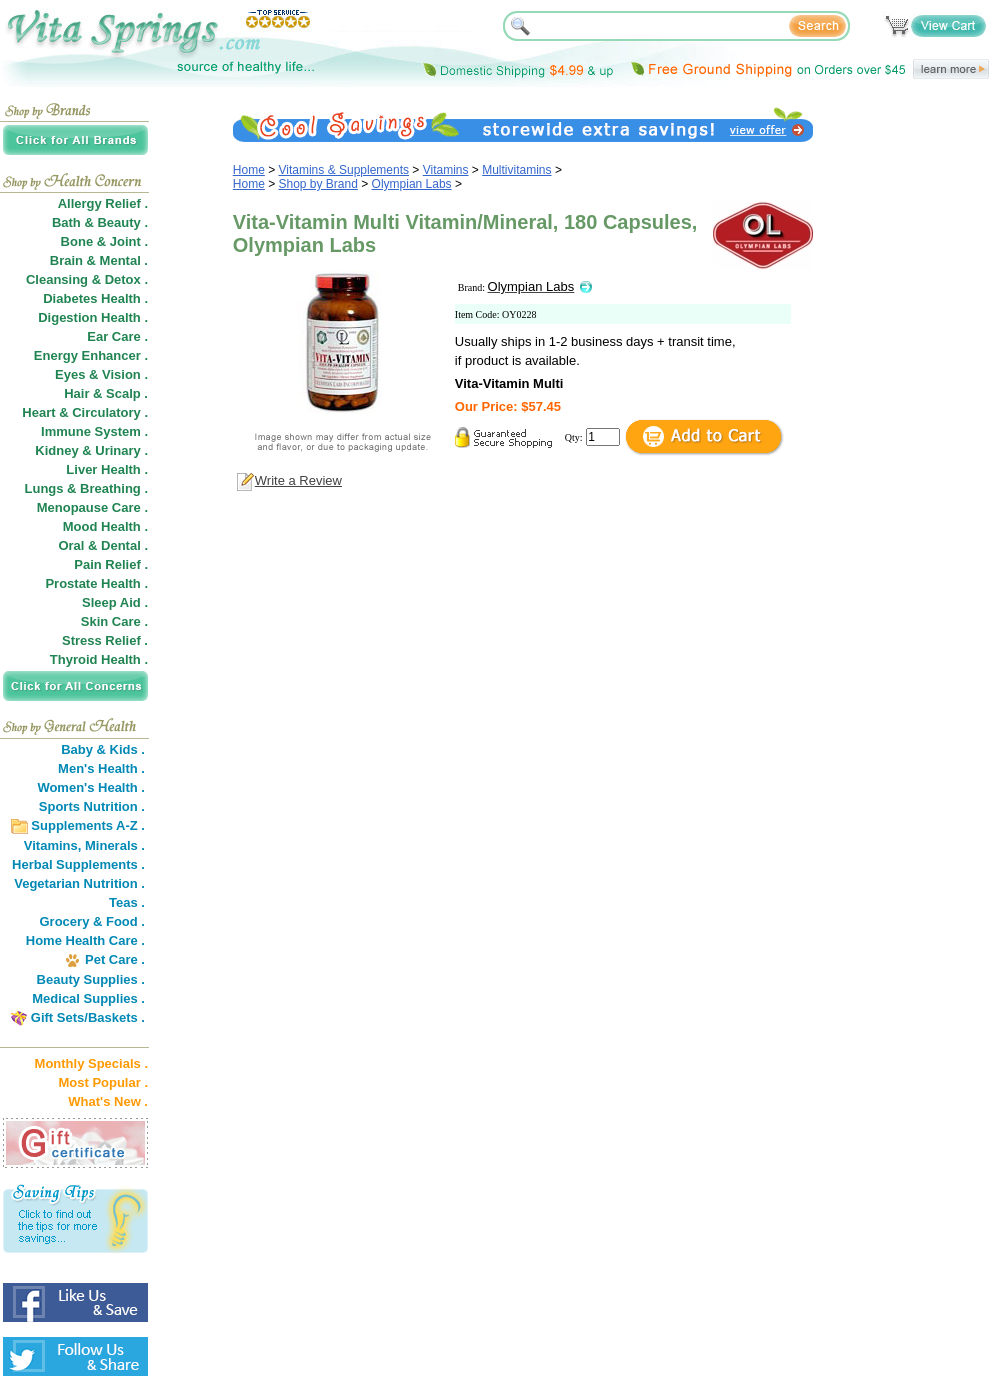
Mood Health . (105, 526)
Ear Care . (117, 336)
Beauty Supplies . (91, 979)
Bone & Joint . (104, 241)
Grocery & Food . (92, 921)
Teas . (127, 902)
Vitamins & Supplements (344, 170)
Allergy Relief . (103, 203)
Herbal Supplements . (78, 864)
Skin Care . (114, 621)
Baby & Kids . (103, 749)
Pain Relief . (111, 564)
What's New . (108, 1101)
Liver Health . (107, 469)
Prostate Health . (96, 583)
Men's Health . (101, 768)
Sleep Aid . (115, 602)
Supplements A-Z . (88, 825)
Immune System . (94, 431)
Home (249, 170)
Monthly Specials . (91, 1063)
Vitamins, (53, 845)
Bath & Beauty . (100, 222)
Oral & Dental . (103, 545)
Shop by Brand (318, 184)
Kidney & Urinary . (91, 450)
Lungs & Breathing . (87, 488)
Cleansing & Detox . (87, 279)
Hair (76, 393)
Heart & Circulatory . (85, 412)
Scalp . (127, 393)
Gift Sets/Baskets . (88, 1017)
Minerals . (115, 845)
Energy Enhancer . (91, 355)
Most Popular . (103, 1082)
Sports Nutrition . (92, 806)
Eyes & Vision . (101, 374)
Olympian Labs (412, 184)
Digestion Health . (93, 317)
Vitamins (446, 170)
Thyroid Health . (99, 659)
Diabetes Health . (95, 298)
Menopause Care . (92, 507)
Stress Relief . (105, 640)
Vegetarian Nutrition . (79, 883)
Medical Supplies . (88, 998)
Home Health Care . (85, 940)
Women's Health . (91, 787)
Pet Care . (115, 959)
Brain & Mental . (99, 260)
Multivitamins (516, 170)
